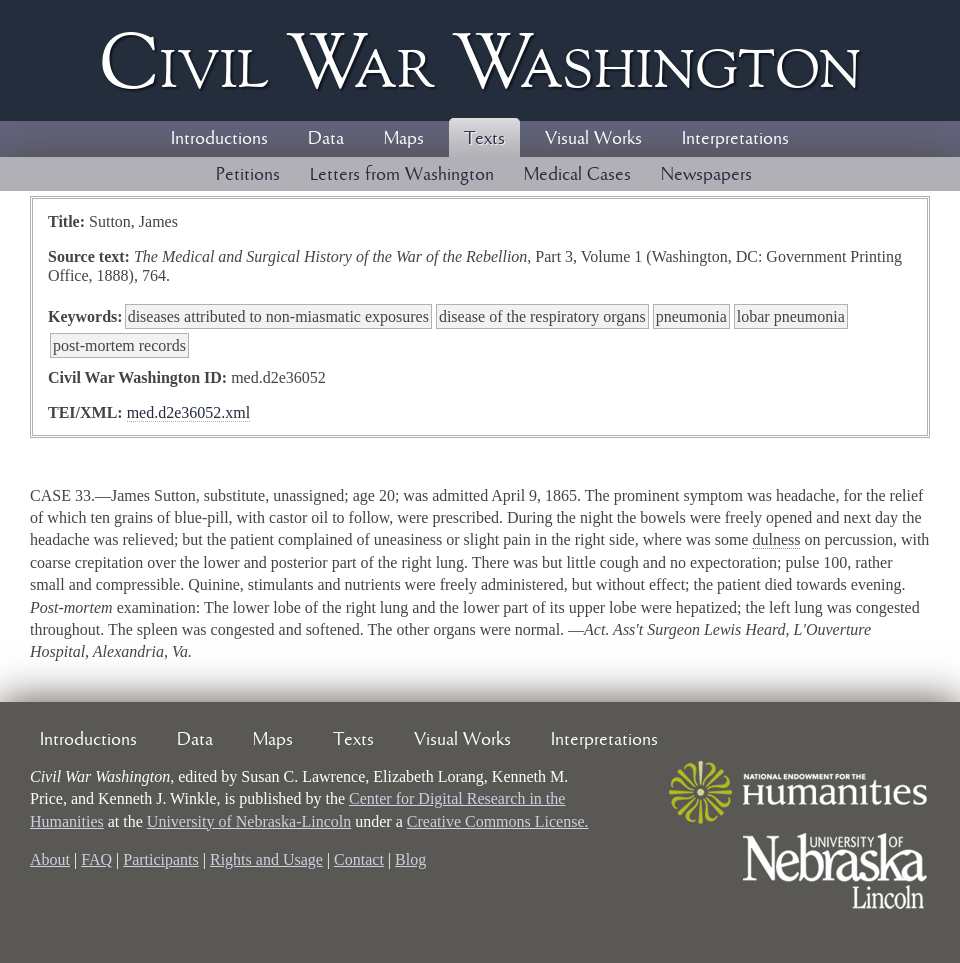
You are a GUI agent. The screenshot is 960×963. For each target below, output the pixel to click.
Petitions (248, 175)
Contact (359, 859)
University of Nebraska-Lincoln (249, 821)
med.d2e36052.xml (189, 412)
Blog (410, 859)
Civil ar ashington (480, 60)
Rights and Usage (266, 859)
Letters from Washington (402, 175)
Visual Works (593, 139)
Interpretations (735, 139)
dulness (776, 539)
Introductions (219, 139)
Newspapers (706, 175)
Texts (484, 139)
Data (326, 139)
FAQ (96, 859)
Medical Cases (577, 175)
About (50, 859)
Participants (161, 859)
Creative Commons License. (498, 821)
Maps (404, 139)
